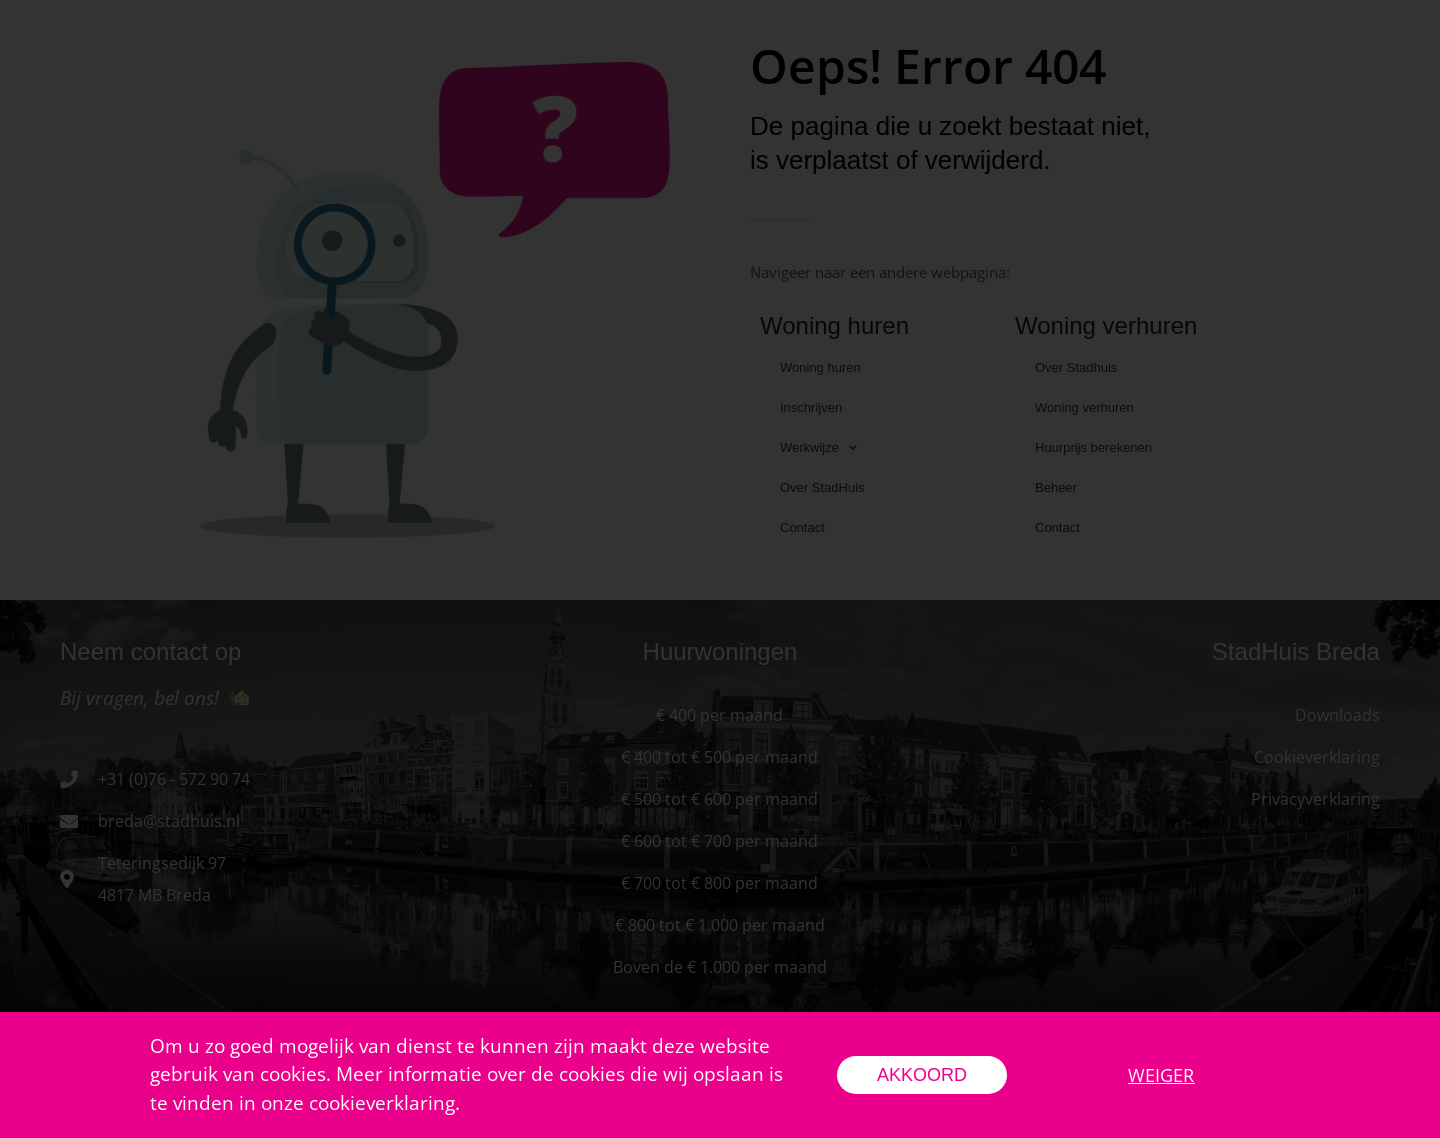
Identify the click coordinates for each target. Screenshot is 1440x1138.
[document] (720, 569)
